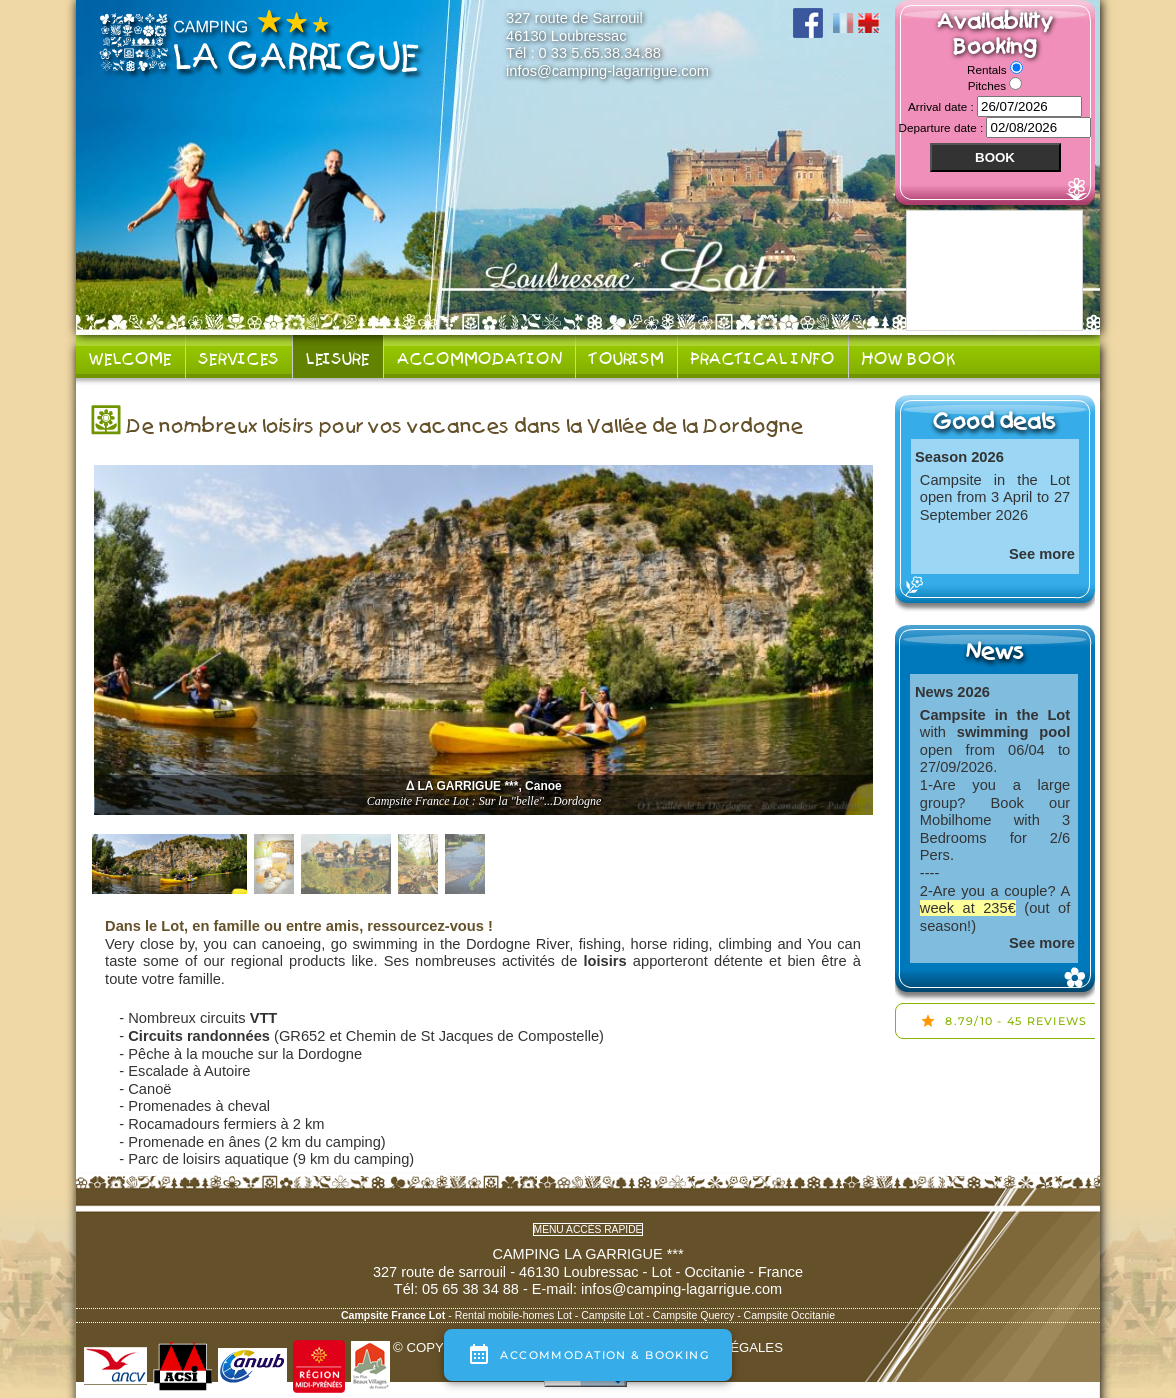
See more (1042, 554)
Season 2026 (959, 457)
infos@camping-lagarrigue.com (607, 71)
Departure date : (943, 127)
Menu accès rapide (588, 1229)
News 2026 (952, 692)
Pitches (989, 85)
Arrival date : (942, 106)
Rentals (988, 69)
